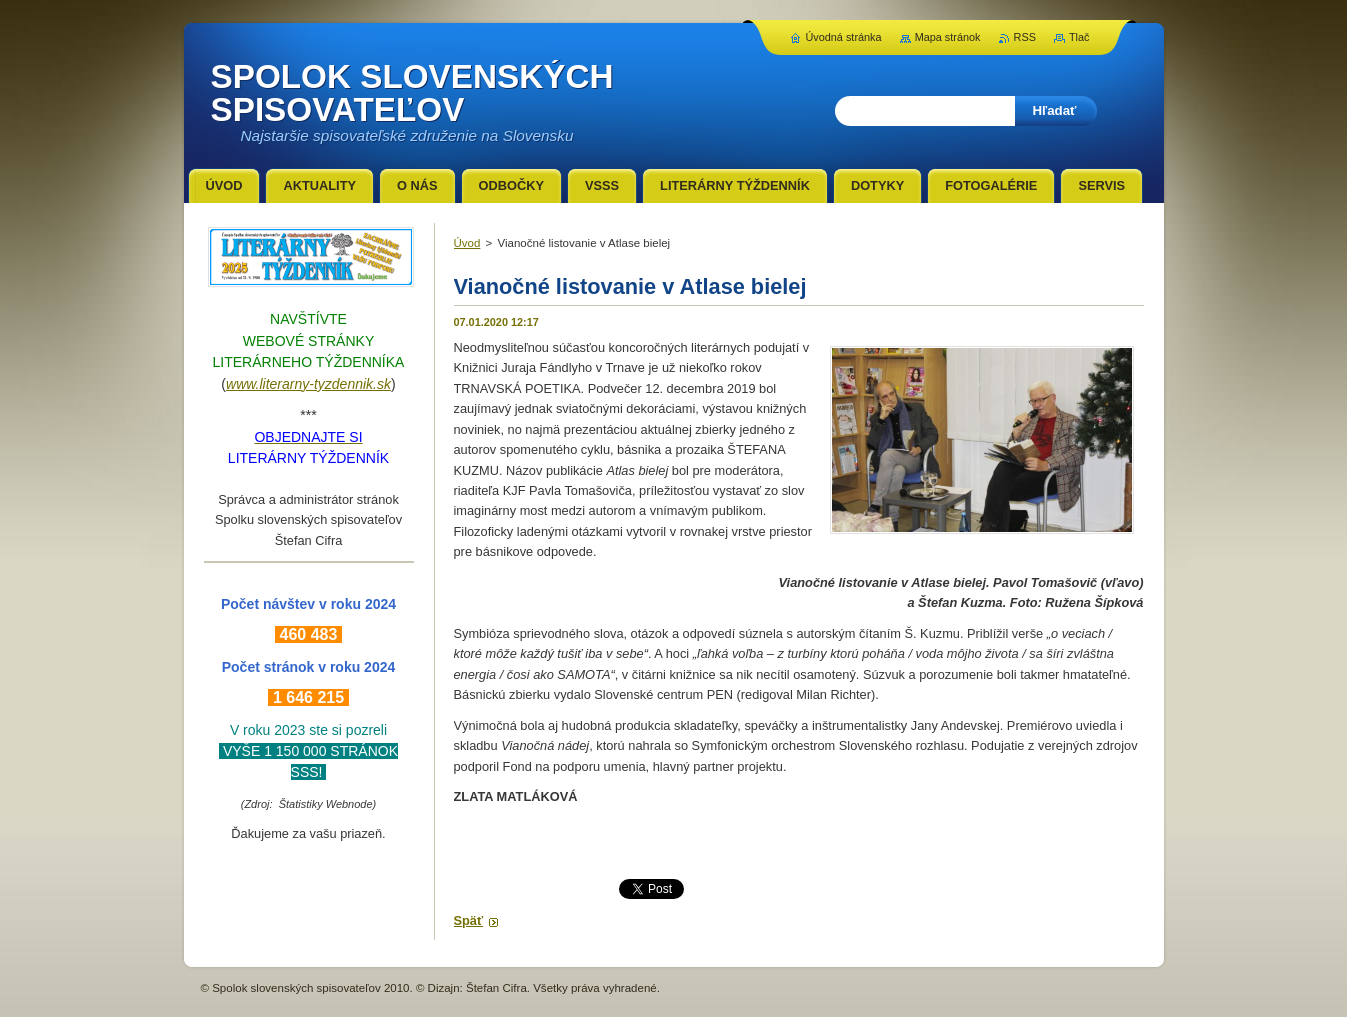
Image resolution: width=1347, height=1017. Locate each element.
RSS (1025, 37)
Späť (469, 920)
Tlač (1079, 37)
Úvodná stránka (843, 37)
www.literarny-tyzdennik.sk (308, 384)
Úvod (467, 243)
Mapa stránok (948, 37)
